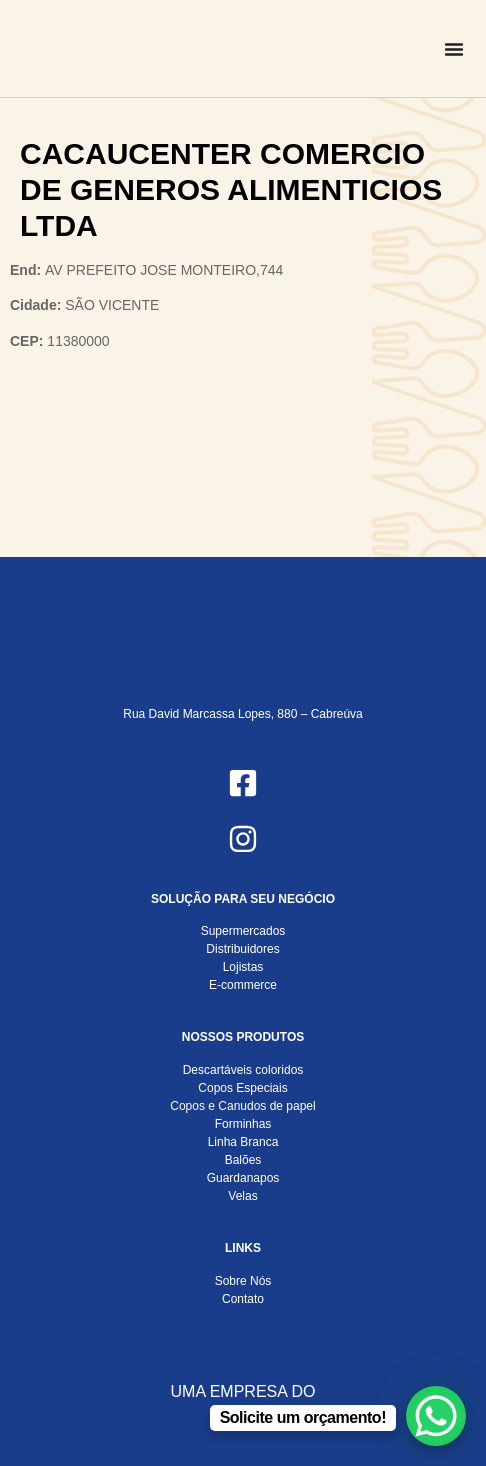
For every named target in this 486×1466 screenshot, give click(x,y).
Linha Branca (243, 1142)
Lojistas (243, 967)
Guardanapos (243, 1178)
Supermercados (243, 931)
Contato (243, 1299)
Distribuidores (242, 949)
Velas (242, 1196)
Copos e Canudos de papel (242, 1106)
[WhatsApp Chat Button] (436, 1416)
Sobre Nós (243, 1281)
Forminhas (243, 1124)
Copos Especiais (242, 1088)
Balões (243, 1160)
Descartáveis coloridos (243, 1070)
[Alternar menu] (454, 49)
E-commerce (243, 985)
